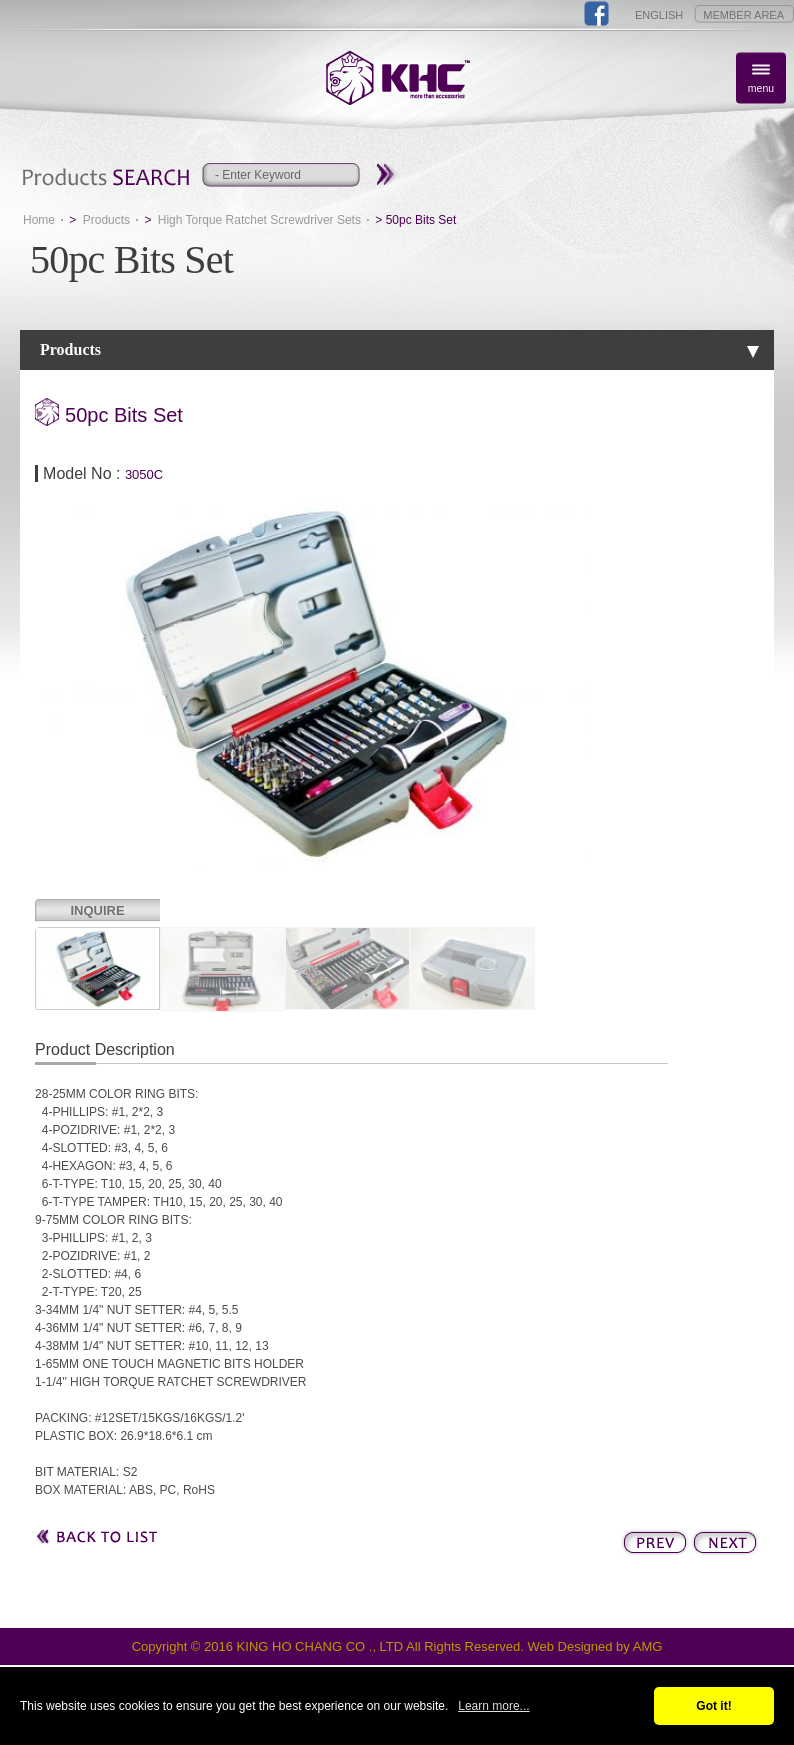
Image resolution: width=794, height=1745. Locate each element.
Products (106, 220)
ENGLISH (659, 15)
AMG (648, 1646)
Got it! (713, 1706)
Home (39, 220)
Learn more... (493, 1706)
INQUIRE (97, 910)
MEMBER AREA (743, 15)
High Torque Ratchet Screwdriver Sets (259, 220)
